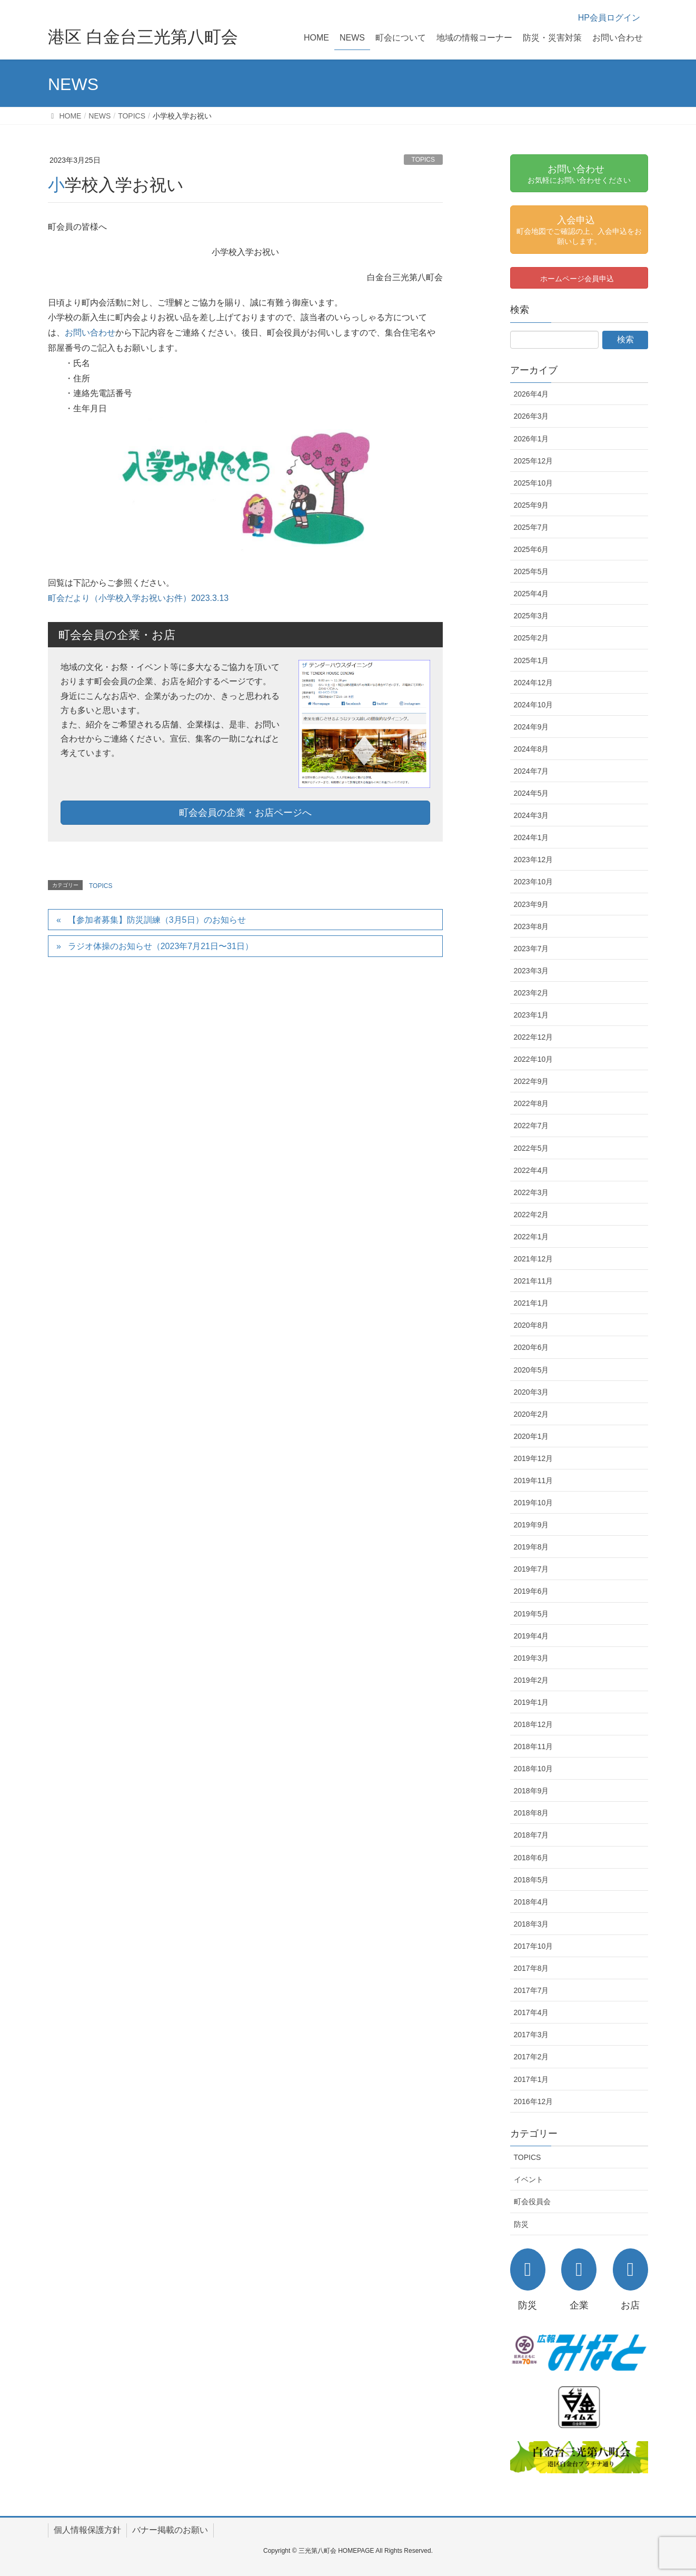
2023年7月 (531, 948)
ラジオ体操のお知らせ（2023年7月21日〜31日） (160, 946)
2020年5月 (531, 1370)
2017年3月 (531, 2034)
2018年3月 (531, 1924)
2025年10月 (533, 483)
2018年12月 (533, 1724)
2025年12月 (533, 461)
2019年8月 (531, 1547)
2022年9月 (531, 1081)
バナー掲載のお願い (170, 2529)
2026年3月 (531, 416)
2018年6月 (531, 1857)
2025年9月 (531, 505)
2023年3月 (531, 970)
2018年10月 (533, 1768)
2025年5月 (531, 571)
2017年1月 (531, 2079)
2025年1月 (531, 660)
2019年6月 (531, 1591)
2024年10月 (533, 704)
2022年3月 (531, 1192)
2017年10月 (533, 1946)
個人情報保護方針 (87, 2529)
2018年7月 (531, 1835)
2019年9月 (531, 1525)
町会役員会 (532, 2201)
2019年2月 (531, 1680)
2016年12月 (533, 2101)
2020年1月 (531, 1436)
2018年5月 (531, 1880)
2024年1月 (531, 837)
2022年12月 (533, 1037)
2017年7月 (531, 1990)
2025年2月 (531, 638)
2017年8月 (531, 1968)
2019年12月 (533, 1458)
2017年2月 (531, 2056)
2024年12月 (533, 682)
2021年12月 (533, 1259)
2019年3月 (531, 1658)
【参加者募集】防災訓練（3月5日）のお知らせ (157, 919)
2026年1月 (531, 439)
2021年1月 (531, 1303)
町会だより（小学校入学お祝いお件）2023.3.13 (138, 598)
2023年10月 (533, 881)
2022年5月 (531, 1148)
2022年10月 (533, 1059)
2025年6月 (531, 549)
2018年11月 (533, 1746)
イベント (528, 2179)
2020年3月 (531, 1392)
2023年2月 (531, 993)
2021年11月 (533, 1281)
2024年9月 (531, 727)
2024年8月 (531, 749)
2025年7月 (531, 527)
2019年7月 (531, 1569)
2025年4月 (531, 593)
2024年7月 (531, 771)
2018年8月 (531, 1813)
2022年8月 (531, 1103)
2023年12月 (533, 859)
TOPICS (423, 159)
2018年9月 (531, 1791)
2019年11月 (533, 1480)
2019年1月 (531, 1702)
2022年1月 (531, 1236)
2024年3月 (531, 815)
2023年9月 (531, 904)
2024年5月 (531, 793)
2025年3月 (531, 615)
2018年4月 (531, 1902)
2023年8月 (531, 926)
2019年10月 (533, 1502)
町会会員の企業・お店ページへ (245, 812)
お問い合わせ (90, 332)
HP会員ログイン (609, 17)
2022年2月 (531, 1214)
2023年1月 (531, 1015)
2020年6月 (531, 1347)
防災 (521, 2224)
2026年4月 (531, 394)
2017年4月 (531, 2012)
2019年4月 (531, 1636)
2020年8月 (531, 1325)
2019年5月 (531, 1614)
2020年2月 (531, 1414)
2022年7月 (531, 1125)
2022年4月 (531, 1170)
